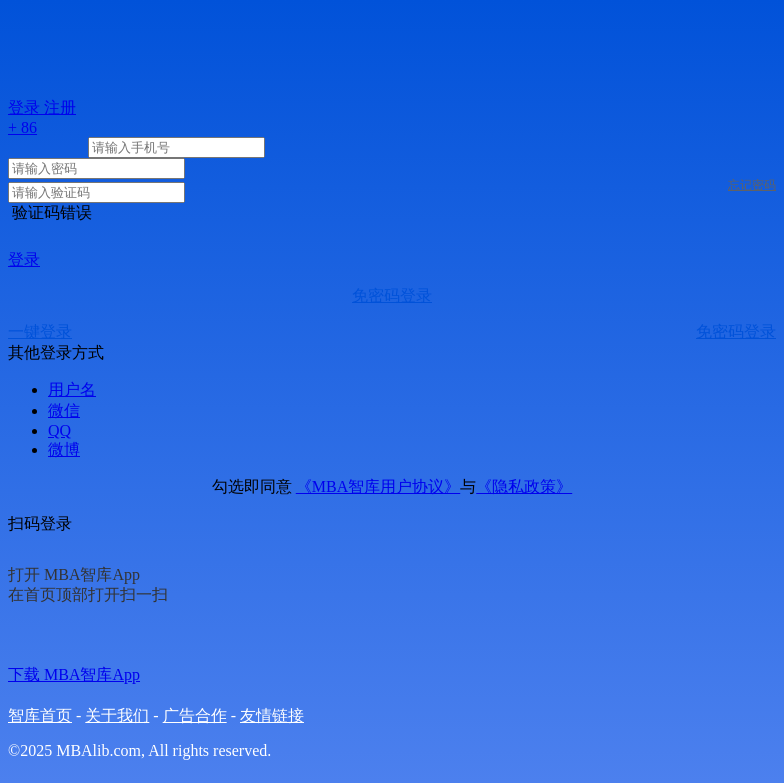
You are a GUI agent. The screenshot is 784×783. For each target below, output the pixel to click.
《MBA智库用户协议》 (378, 486)
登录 (24, 259)
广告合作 (195, 715)
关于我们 (117, 715)
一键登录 (40, 331)
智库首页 (40, 715)
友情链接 (272, 715)
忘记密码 (752, 185)
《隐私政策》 (524, 486)
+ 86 (22, 127)
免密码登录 (392, 295)
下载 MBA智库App (74, 674)
